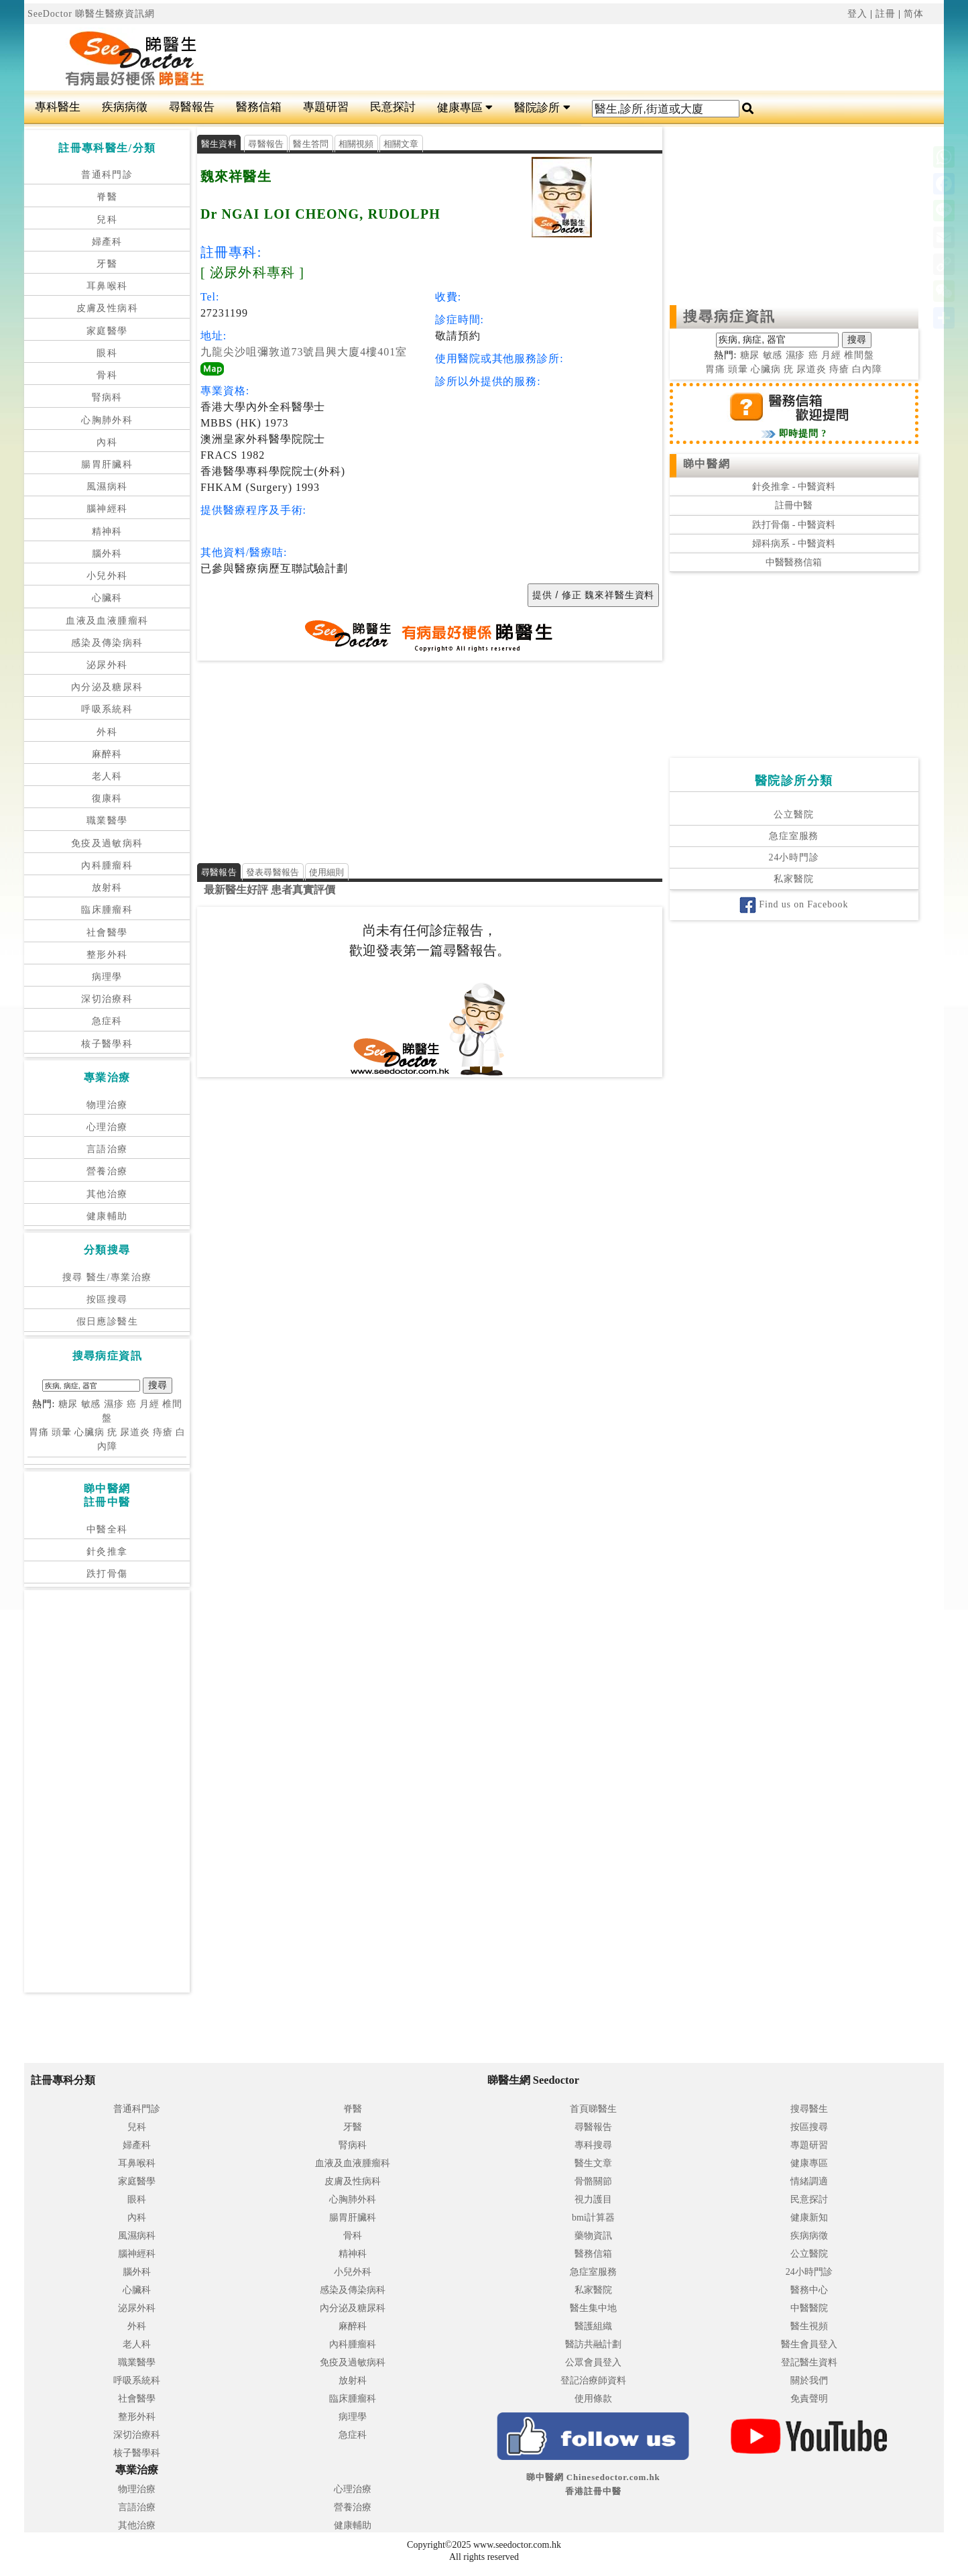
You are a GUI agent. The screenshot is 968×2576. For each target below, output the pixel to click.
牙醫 (107, 264)
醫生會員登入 (809, 2344)
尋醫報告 (192, 107)
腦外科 (107, 554)
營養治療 (107, 1171)
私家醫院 (793, 879)
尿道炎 (135, 1432)
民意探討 (393, 107)
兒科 (107, 220)
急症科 (107, 1021)
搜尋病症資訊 (729, 317)
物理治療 (107, 1105)
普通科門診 (107, 175)
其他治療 (107, 1194)
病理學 (107, 977)
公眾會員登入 (593, 2362)
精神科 (107, 531)
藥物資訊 (593, 2236)
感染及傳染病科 (107, 643)
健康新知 (809, 2218)
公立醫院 (793, 814)
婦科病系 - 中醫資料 (793, 544)
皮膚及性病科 (107, 308)
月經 (149, 1404)
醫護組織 (593, 2326)
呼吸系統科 (107, 709)
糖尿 (68, 1404)
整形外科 (107, 955)
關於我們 (809, 2380)
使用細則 (327, 872)
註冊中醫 (793, 505)
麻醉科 (107, 754)
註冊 (885, 14)
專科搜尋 (593, 2145)
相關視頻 (356, 144)
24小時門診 (794, 857)
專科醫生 (57, 107)
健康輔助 (107, 1216)
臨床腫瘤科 (107, 910)
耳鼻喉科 (107, 286)
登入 (857, 14)
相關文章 (401, 144)
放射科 (107, 888)
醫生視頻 (809, 2326)
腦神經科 (107, 509)
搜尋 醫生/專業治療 (107, 1277)
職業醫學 (107, 821)
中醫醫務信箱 (794, 562)
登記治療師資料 (593, 2380)
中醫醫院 (809, 2308)
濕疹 (114, 1404)
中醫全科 (107, 1529)
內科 (107, 442)
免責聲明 (809, 2399)
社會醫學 (107, 933)
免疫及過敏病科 (107, 843)
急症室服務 (794, 836)
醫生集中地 (593, 2308)
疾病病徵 (124, 107)
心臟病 (89, 1432)
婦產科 (107, 242)
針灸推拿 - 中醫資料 (793, 487)
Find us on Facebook (793, 904)
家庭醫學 (107, 331)
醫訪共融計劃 (593, 2344)
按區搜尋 (107, 1299)
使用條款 (593, 2399)
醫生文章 (593, 2163)
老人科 (107, 776)
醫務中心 (809, 2290)
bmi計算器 (593, 2218)
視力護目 (593, 2199)
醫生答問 (310, 144)
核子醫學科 (107, 1044)
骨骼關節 (593, 2181)
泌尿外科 (107, 665)
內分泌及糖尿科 (107, 687)
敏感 (91, 1404)
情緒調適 (809, 2181)
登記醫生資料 (809, 2362)
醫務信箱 (259, 107)
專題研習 (326, 107)
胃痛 (39, 1432)
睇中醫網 (706, 463)
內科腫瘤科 (107, 865)
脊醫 (107, 197)
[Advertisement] (561, 57)
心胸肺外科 (107, 420)
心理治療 (107, 1127)
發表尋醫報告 (273, 872)
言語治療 (107, 1149)
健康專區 (465, 107)
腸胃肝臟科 (107, 464)
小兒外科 (107, 576)
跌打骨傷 (107, 1574)
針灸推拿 (107, 1552)
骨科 (107, 375)
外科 (107, 732)
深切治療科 (107, 999)
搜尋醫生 (809, 2109)
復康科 (107, 798)
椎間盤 (859, 355)
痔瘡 (163, 1432)
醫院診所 (542, 107)
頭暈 (62, 1432)
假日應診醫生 (107, 1322)
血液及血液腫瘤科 (107, 621)
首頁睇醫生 (593, 2109)
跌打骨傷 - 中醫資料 (793, 525)
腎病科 (107, 397)
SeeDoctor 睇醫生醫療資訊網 (91, 14)
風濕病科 (107, 487)
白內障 (867, 369)
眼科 (107, 353)
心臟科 (107, 598)
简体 (914, 14)
